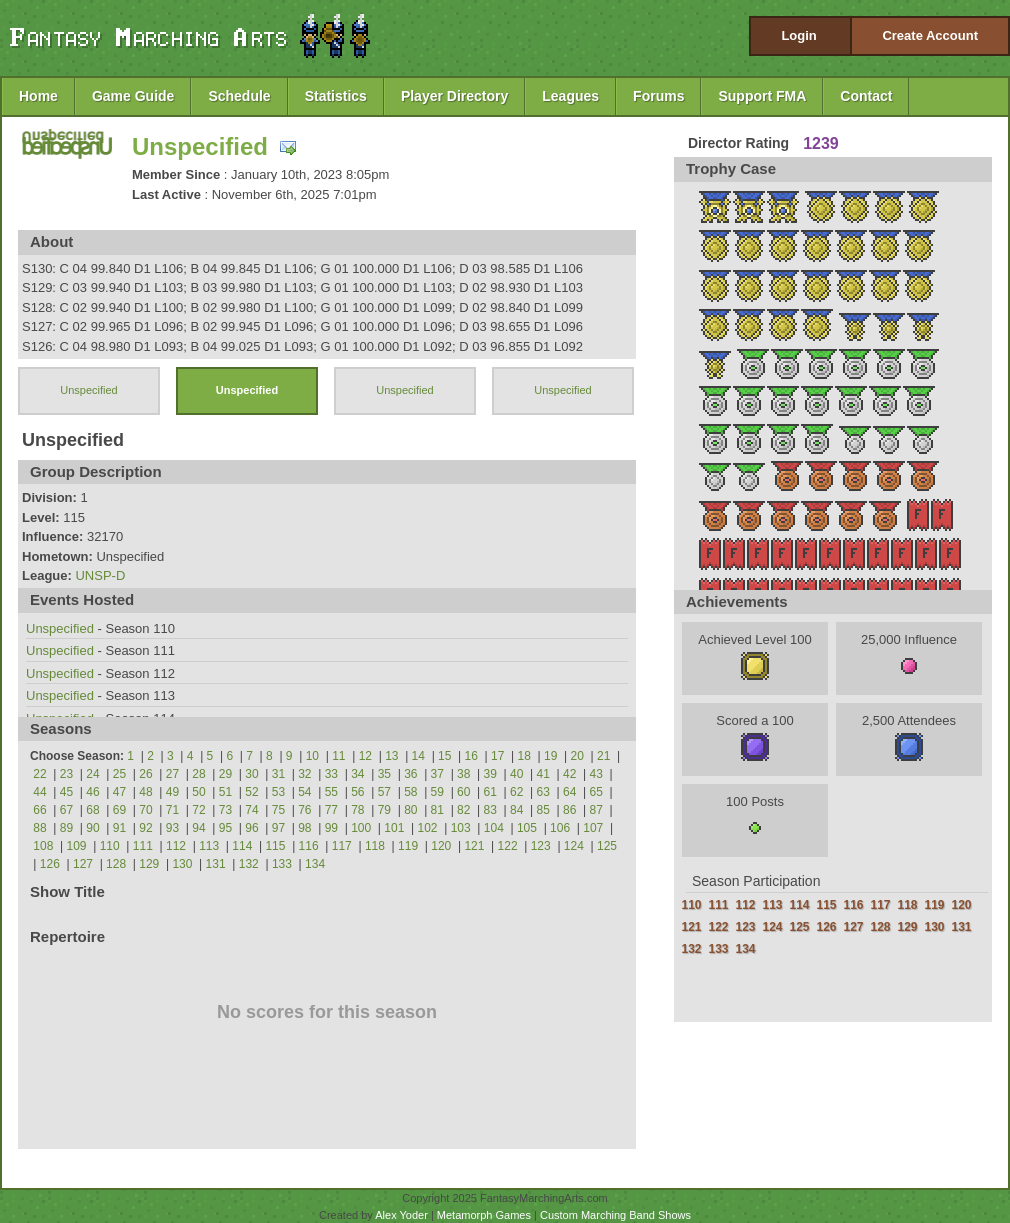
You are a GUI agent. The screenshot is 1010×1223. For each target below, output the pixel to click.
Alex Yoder (401, 1215)
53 (278, 792)
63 (543, 792)
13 (391, 756)
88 (39, 828)
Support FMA (762, 96)
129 (149, 864)
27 (172, 774)
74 (251, 810)
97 (278, 828)
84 (516, 810)
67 (66, 810)
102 (427, 828)
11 (338, 756)
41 (543, 774)
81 (437, 810)
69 (119, 810)
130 (182, 864)
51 (225, 792)
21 (603, 756)
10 (312, 756)
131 (216, 864)
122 (508, 846)
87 (596, 810)
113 (209, 846)
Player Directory (454, 96)
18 (524, 756)
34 (357, 774)
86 (569, 810)
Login (798, 35)
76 (304, 810)
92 (145, 828)
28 (198, 774)
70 (145, 810)
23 (66, 774)
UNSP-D (100, 575)
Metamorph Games (484, 1215)
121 (474, 846)
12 (365, 756)
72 (198, 810)
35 (384, 774)
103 (461, 828)
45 (66, 792)
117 (342, 846)
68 (92, 810)
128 (116, 864)
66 (39, 810)
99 (331, 828)
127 (83, 864)
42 (569, 774)
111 (143, 846)
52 (251, 792)
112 (176, 846)
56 (357, 792)
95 (225, 828)
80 (410, 810)
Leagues (570, 96)
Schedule (239, 96)
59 (437, 792)
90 (92, 828)
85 (543, 810)
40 (516, 774)
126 (50, 864)
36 (410, 774)
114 (242, 846)
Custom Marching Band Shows (615, 1215)
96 (251, 828)
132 (249, 864)
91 (119, 828)
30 (251, 774)
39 (490, 774)
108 (43, 846)
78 (357, 810)
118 (375, 846)
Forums (658, 96)
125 (607, 846)
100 (361, 828)
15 (444, 756)
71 (172, 810)
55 (331, 792)
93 (172, 828)
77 (331, 810)
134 (315, 864)
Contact (866, 96)
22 (39, 774)
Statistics (336, 96)
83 (490, 810)
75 (278, 810)
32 (304, 774)
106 (560, 828)
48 (145, 792)
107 (593, 828)
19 (550, 756)
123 (541, 846)
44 (39, 792)
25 (119, 774)
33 (331, 774)
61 (490, 792)
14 (418, 756)
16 (471, 756)
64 (569, 792)
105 (527, 828)
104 (494, 828)
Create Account (930, 35)
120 (441, 846)
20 (577, 756)
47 (119, 792)
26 (145, 774)
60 (463, 792)
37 (437, 774)
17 (497, 756)
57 (384, 792)
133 (282, 864)
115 (275, 846)
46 (92, 792)
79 (384, 810)
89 (66, 828)
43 (596, 774)
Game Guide (133, 96)
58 (410, 792)
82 (463, 810)
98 (304, 828)
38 (463, 774)
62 (516, 792)
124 (574, 846)
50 (198, 792)
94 (198, 828)
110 (110, 846)
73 (225, 810)
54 (304, 792)
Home (38, 96)
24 (92, 774)
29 (225, 774)
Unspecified (200, 146)
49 (172, 792)
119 (408, 846)
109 (77, 846)
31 (278, 774)
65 (596, 792)
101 (394, 828)
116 (309, 846)
